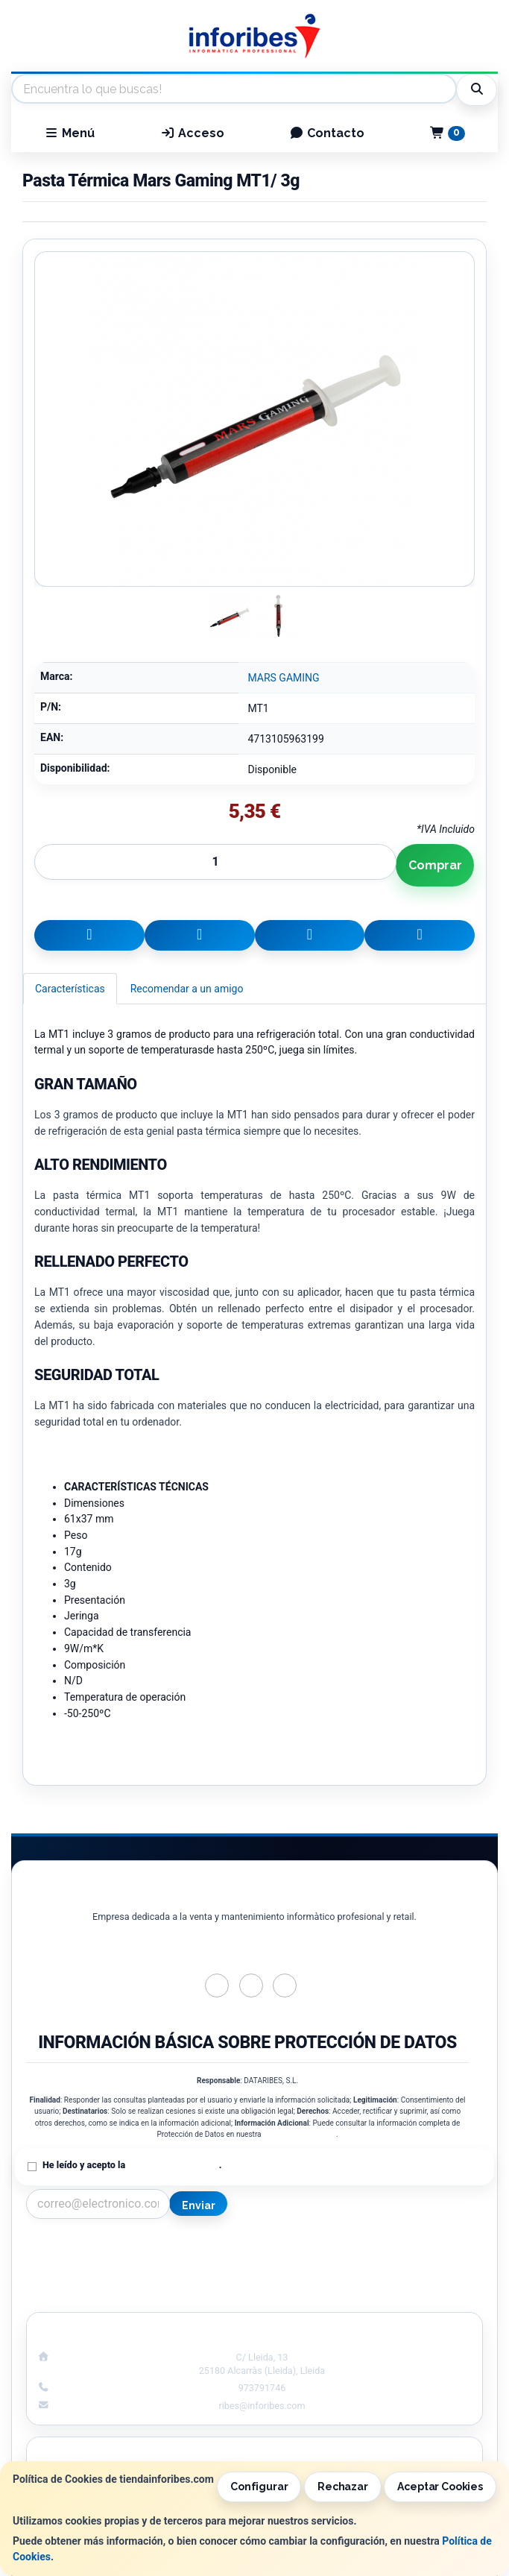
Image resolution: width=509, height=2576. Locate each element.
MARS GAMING (283, 678)
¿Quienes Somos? (135, 2296)
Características (70, 989)
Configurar (259, 2486)
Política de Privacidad (299, 2134)
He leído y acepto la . (131, 2164)
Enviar (198, 2205)
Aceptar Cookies (440, 2486)
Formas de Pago (374, 2280)
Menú (69, 133)
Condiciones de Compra (135, 2280)
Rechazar (342, 2486)
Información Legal (374, 2249)
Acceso (192, 133)
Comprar (435, 865)
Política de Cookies (374, 2264)
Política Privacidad (134, 2264)
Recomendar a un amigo (187, 989)
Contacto (326, 133)
